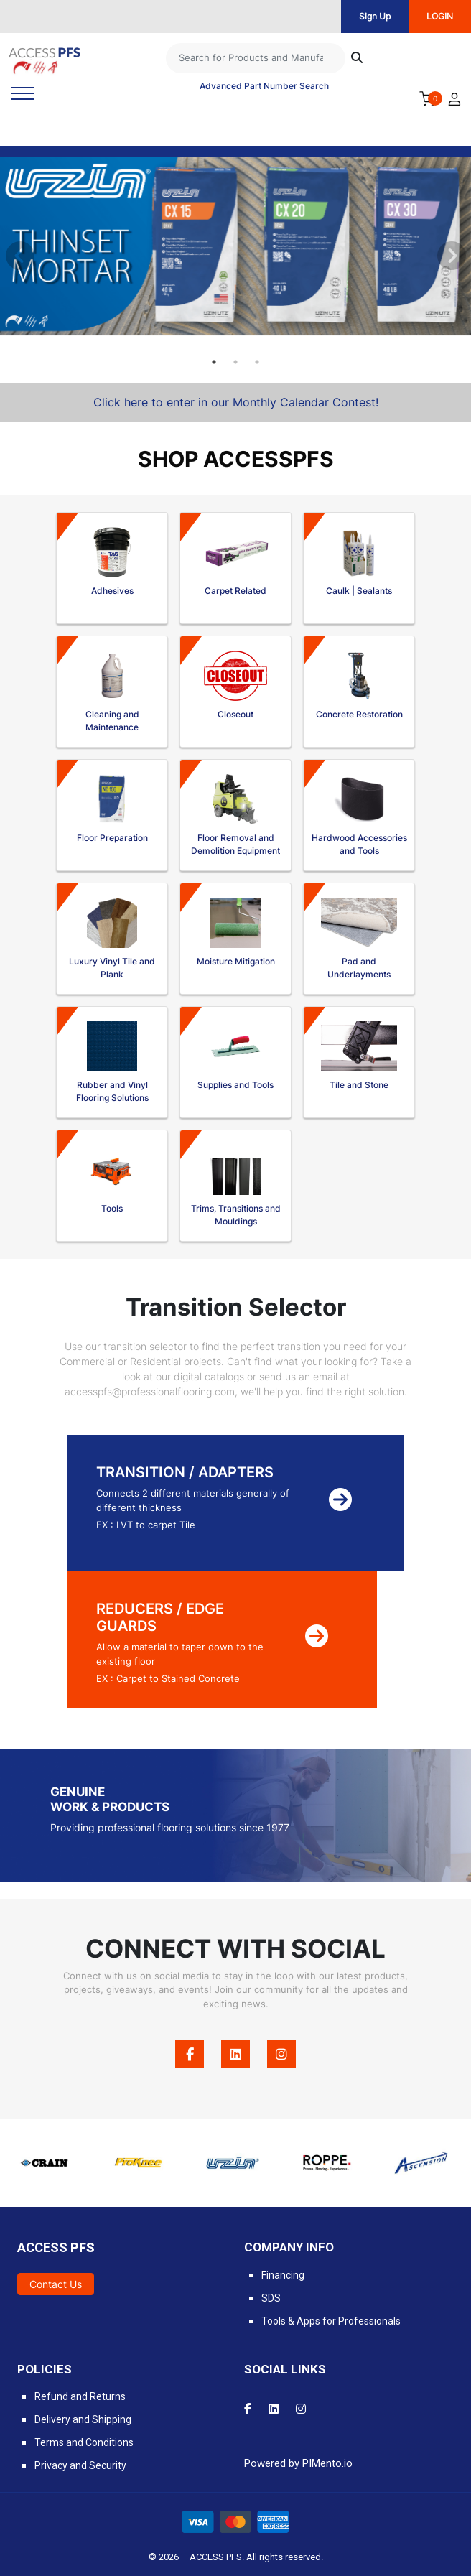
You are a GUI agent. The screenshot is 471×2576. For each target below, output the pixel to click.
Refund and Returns (80, 2396)
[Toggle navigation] (23, 93)
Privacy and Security (80, 2465)
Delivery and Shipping (82, 2419)
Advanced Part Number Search (264, 85)
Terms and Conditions (84, 2442)
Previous (18, 253)
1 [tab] (214, 362)
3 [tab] (257, 362)
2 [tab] (235, 362)
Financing (282, 2275)
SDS (271, 2298)
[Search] (255, 58)
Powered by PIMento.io (298, 2463)
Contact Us (55, 2284)
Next (449, 253)
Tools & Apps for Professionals (331, 2321)
